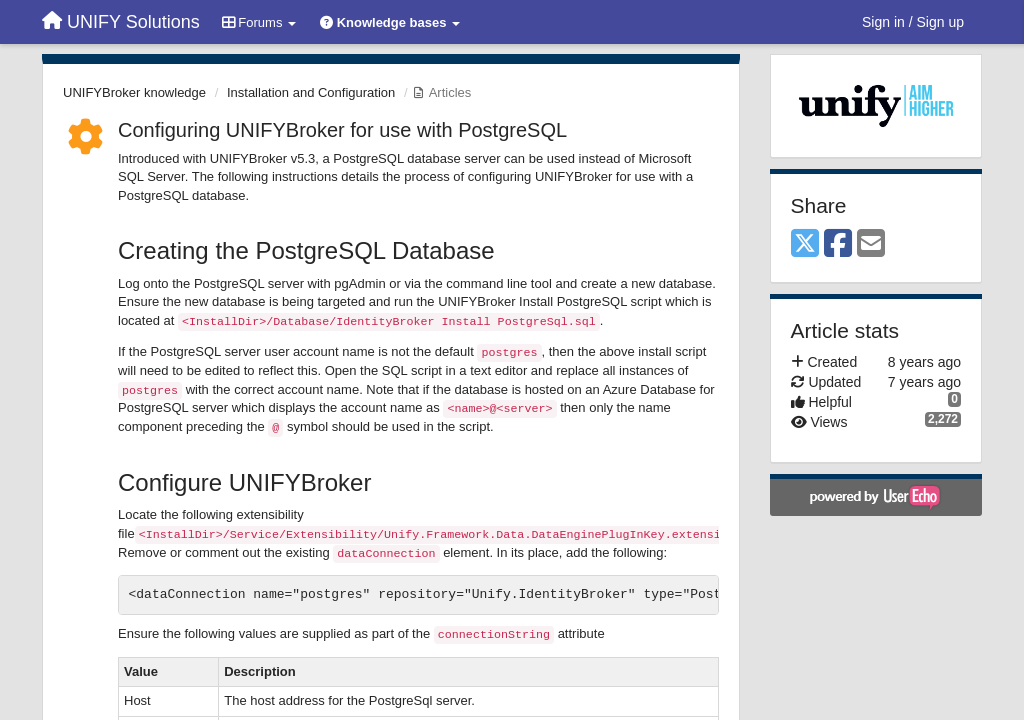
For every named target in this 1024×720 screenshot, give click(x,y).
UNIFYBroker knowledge (134, 92)
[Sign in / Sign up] (913, 22)
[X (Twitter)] (805, 244)
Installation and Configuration (311, 92)
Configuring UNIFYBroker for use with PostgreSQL (342, 130)
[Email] (871, 244)
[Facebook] (838, 244)
